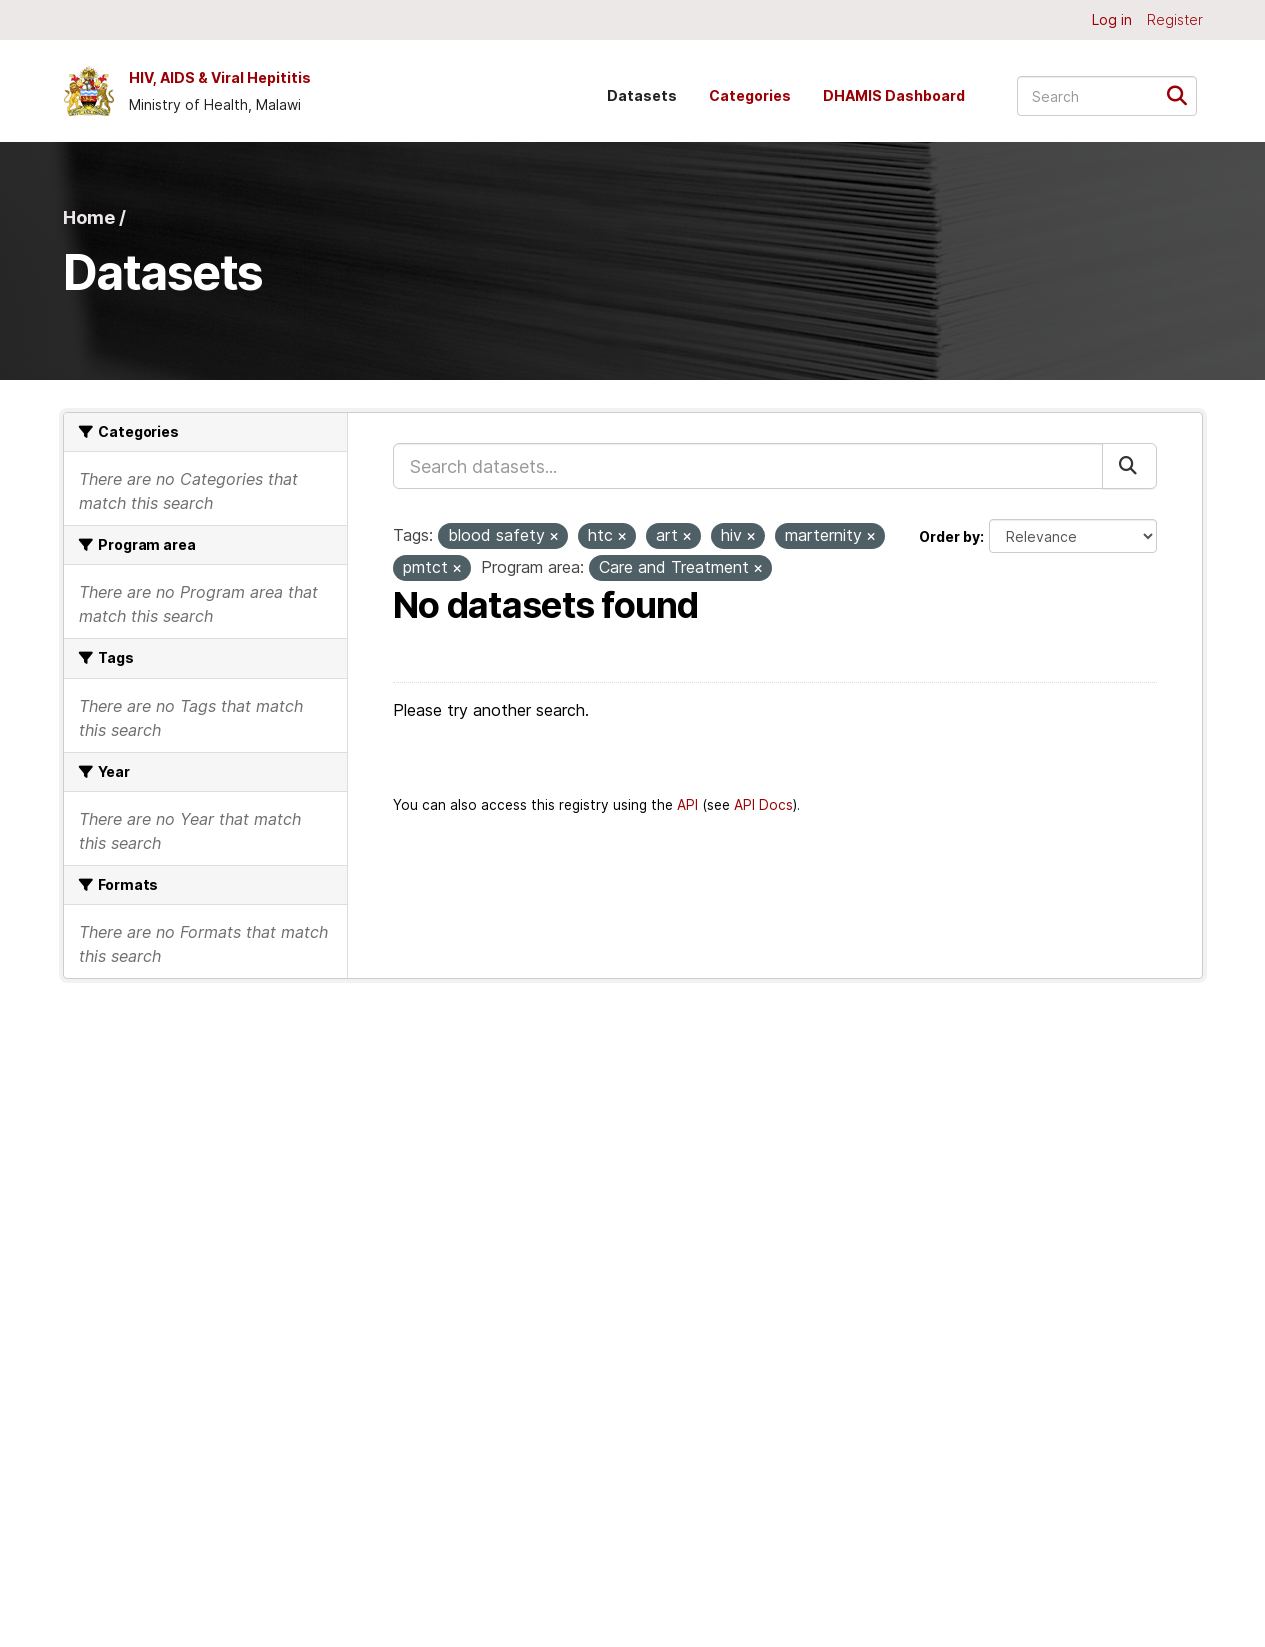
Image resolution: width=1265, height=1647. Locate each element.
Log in (1112, 19)
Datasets (642, 95)
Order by (949, 536)
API (687, 805)
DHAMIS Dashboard (894, 95)
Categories (750, 95)
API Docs (763, 805)
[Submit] (1183, 94)
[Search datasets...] (1107, 96)
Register (1175, 19)
